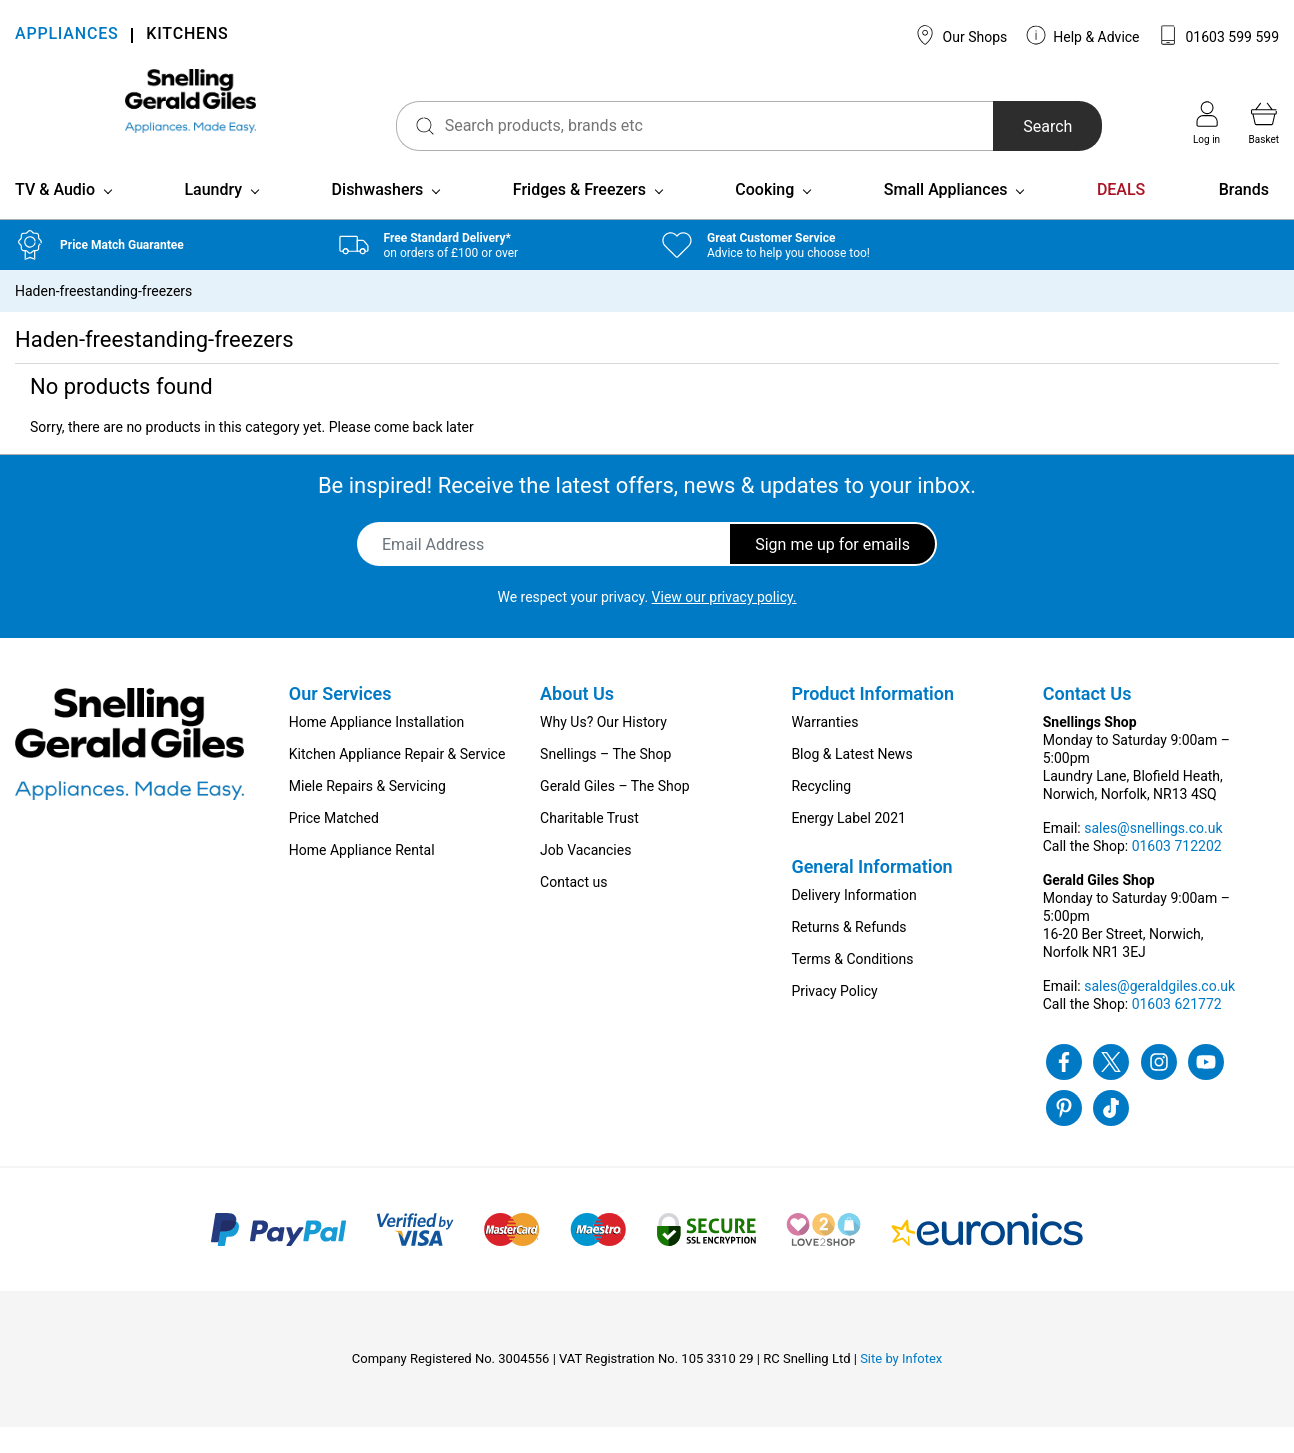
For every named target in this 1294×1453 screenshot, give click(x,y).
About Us (577, 719)
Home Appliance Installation (376, 748)
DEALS (1121, 215)
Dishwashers (378, 215)
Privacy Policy (834, 1017)
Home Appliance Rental (362, 876)
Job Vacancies (585, 876)
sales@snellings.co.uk (1153, 854)
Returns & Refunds (848, 953)
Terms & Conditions (852, 985)
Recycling (821, 812)
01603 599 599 (1218, 35)
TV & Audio (55, 215)
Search (1014, 126)
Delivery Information (853, 921)
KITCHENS (187, 35)
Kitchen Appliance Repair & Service (397, 780)
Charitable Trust (589, 844)
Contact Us (1087, 719)
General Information (871, 892)
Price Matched (334, 844)
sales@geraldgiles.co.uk (1159, 1012)
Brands (1244, 215)
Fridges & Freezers (579, 215)
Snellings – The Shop (605, 780)
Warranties (824, 748)
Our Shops (961, 35)
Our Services (340, 719)
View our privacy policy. (724, 623)
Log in (1206, 123)
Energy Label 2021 (848, 844)
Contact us (573, 908)
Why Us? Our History (603, 748)
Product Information (872, 719)
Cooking (764, 215)
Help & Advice (1083, 35)
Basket (1264, 123)
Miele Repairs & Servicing (367, 812)
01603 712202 (1177, 872)
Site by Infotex (901, 1384)
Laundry (213, 215)
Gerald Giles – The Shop (615, 812)
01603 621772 (1177, 1030)
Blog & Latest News (851, 780)
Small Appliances (946, 215)
